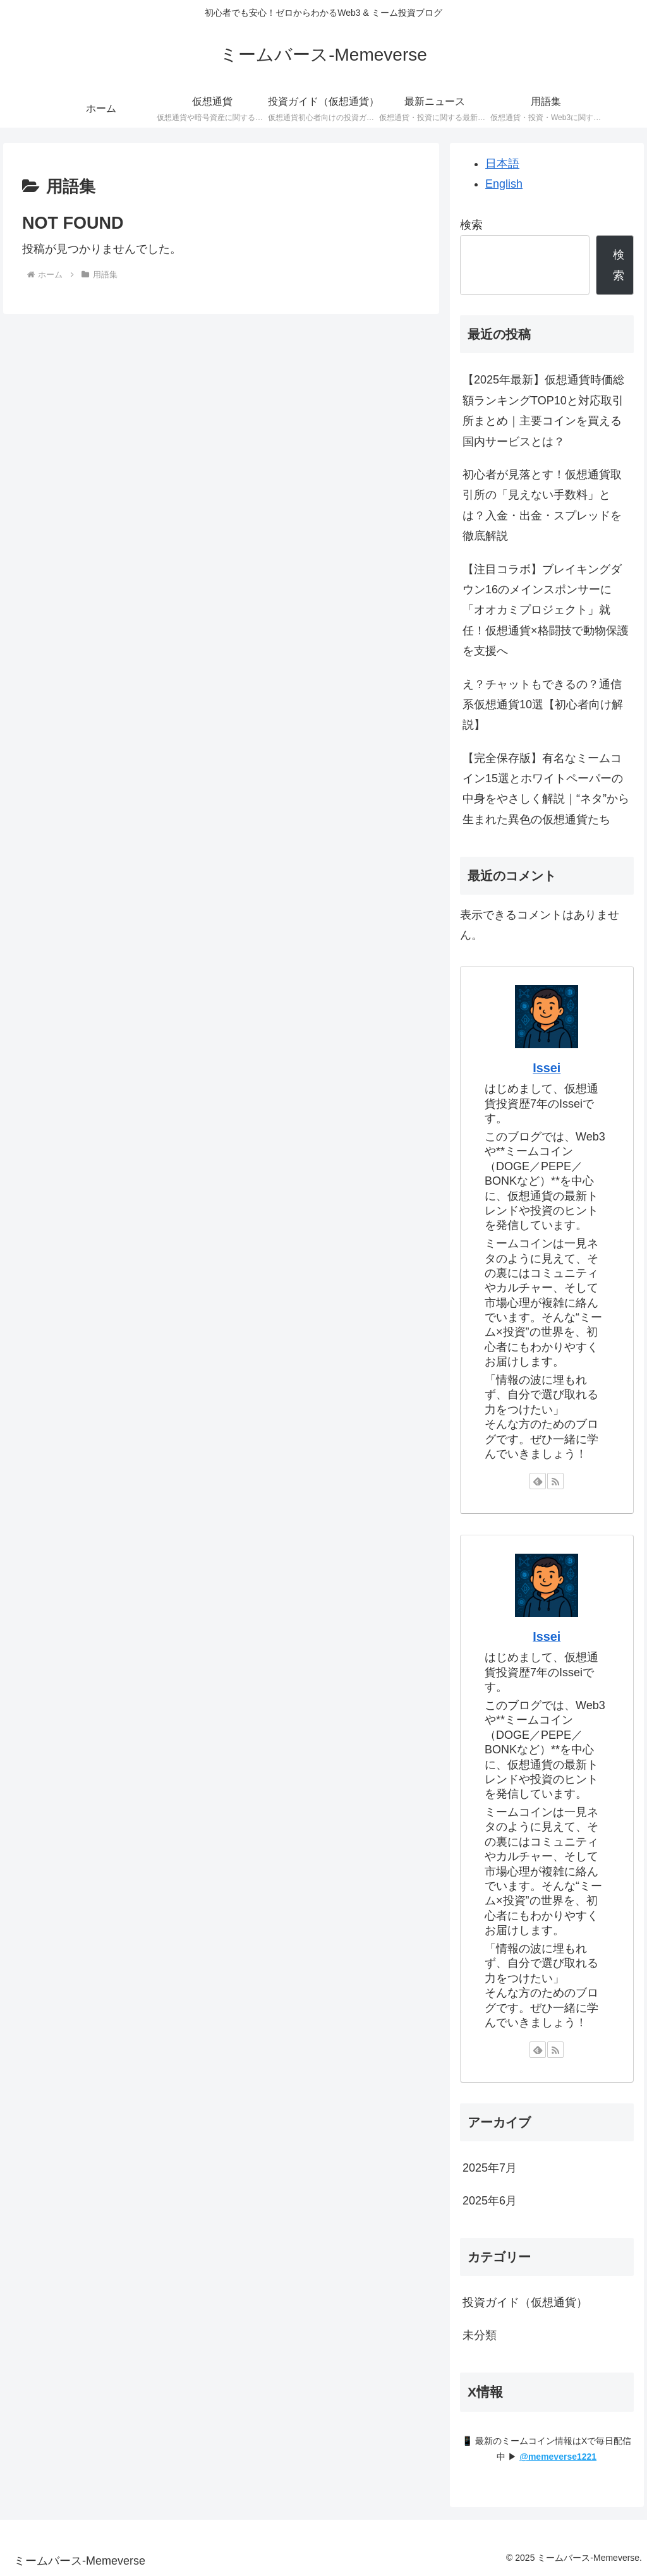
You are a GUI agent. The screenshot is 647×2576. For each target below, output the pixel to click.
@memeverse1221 (557, 2457)
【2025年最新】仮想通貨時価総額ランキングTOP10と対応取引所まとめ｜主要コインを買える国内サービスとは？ (543, 410)
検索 (471, 225)
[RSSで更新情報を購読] (555, 1481)
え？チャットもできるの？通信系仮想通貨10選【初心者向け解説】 (543, 705)
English (504, 184)
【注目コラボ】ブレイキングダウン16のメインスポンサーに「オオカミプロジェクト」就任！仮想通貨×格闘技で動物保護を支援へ (546, 610)
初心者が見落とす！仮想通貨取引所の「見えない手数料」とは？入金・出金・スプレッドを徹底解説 (542, 505)
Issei (546, 1068)
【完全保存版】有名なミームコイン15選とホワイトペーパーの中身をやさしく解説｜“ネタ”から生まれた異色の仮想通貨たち (546, 789)
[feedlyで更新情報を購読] (537, 1481)
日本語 (502, 163)
